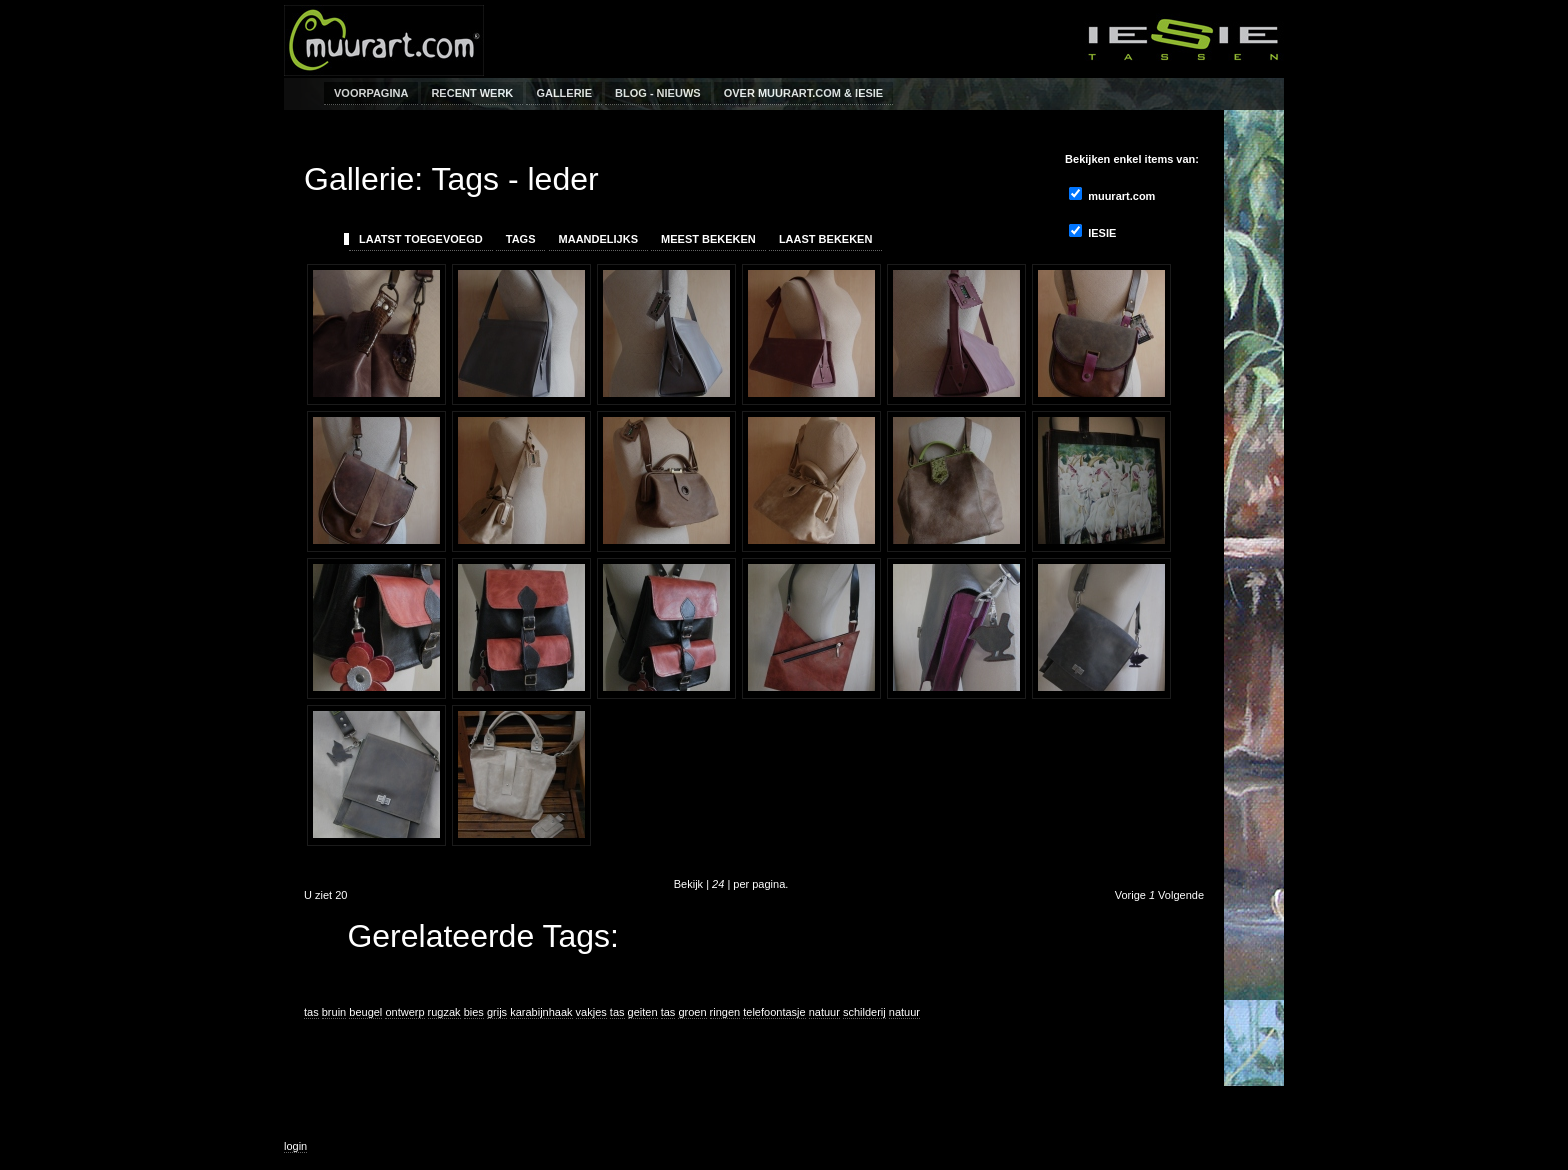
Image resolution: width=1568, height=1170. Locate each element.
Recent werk (472, 93)
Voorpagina (371, 93)
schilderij (864, 1012)
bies (474, 1012)
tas (311, 1012)
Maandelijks (598, 239)
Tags (521, 239)
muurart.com (1112, 194)
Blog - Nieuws (658, 93)
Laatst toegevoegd (421, 239)
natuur (824, 1012)
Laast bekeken (826, 239)
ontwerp (404, 1012)
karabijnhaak (541, 1012)
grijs (497, 1012)
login (295, 1146)
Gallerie (564, 93)
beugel (365, 1012)
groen (692, 1012)
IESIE (1092, 231)
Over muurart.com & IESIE (804, 93)
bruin (334, 1012)
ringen (725, 1012)
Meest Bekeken (708, 239)
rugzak (444, 1012)
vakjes (591, 1012)
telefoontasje (774, 1012)
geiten (643, 1012)
